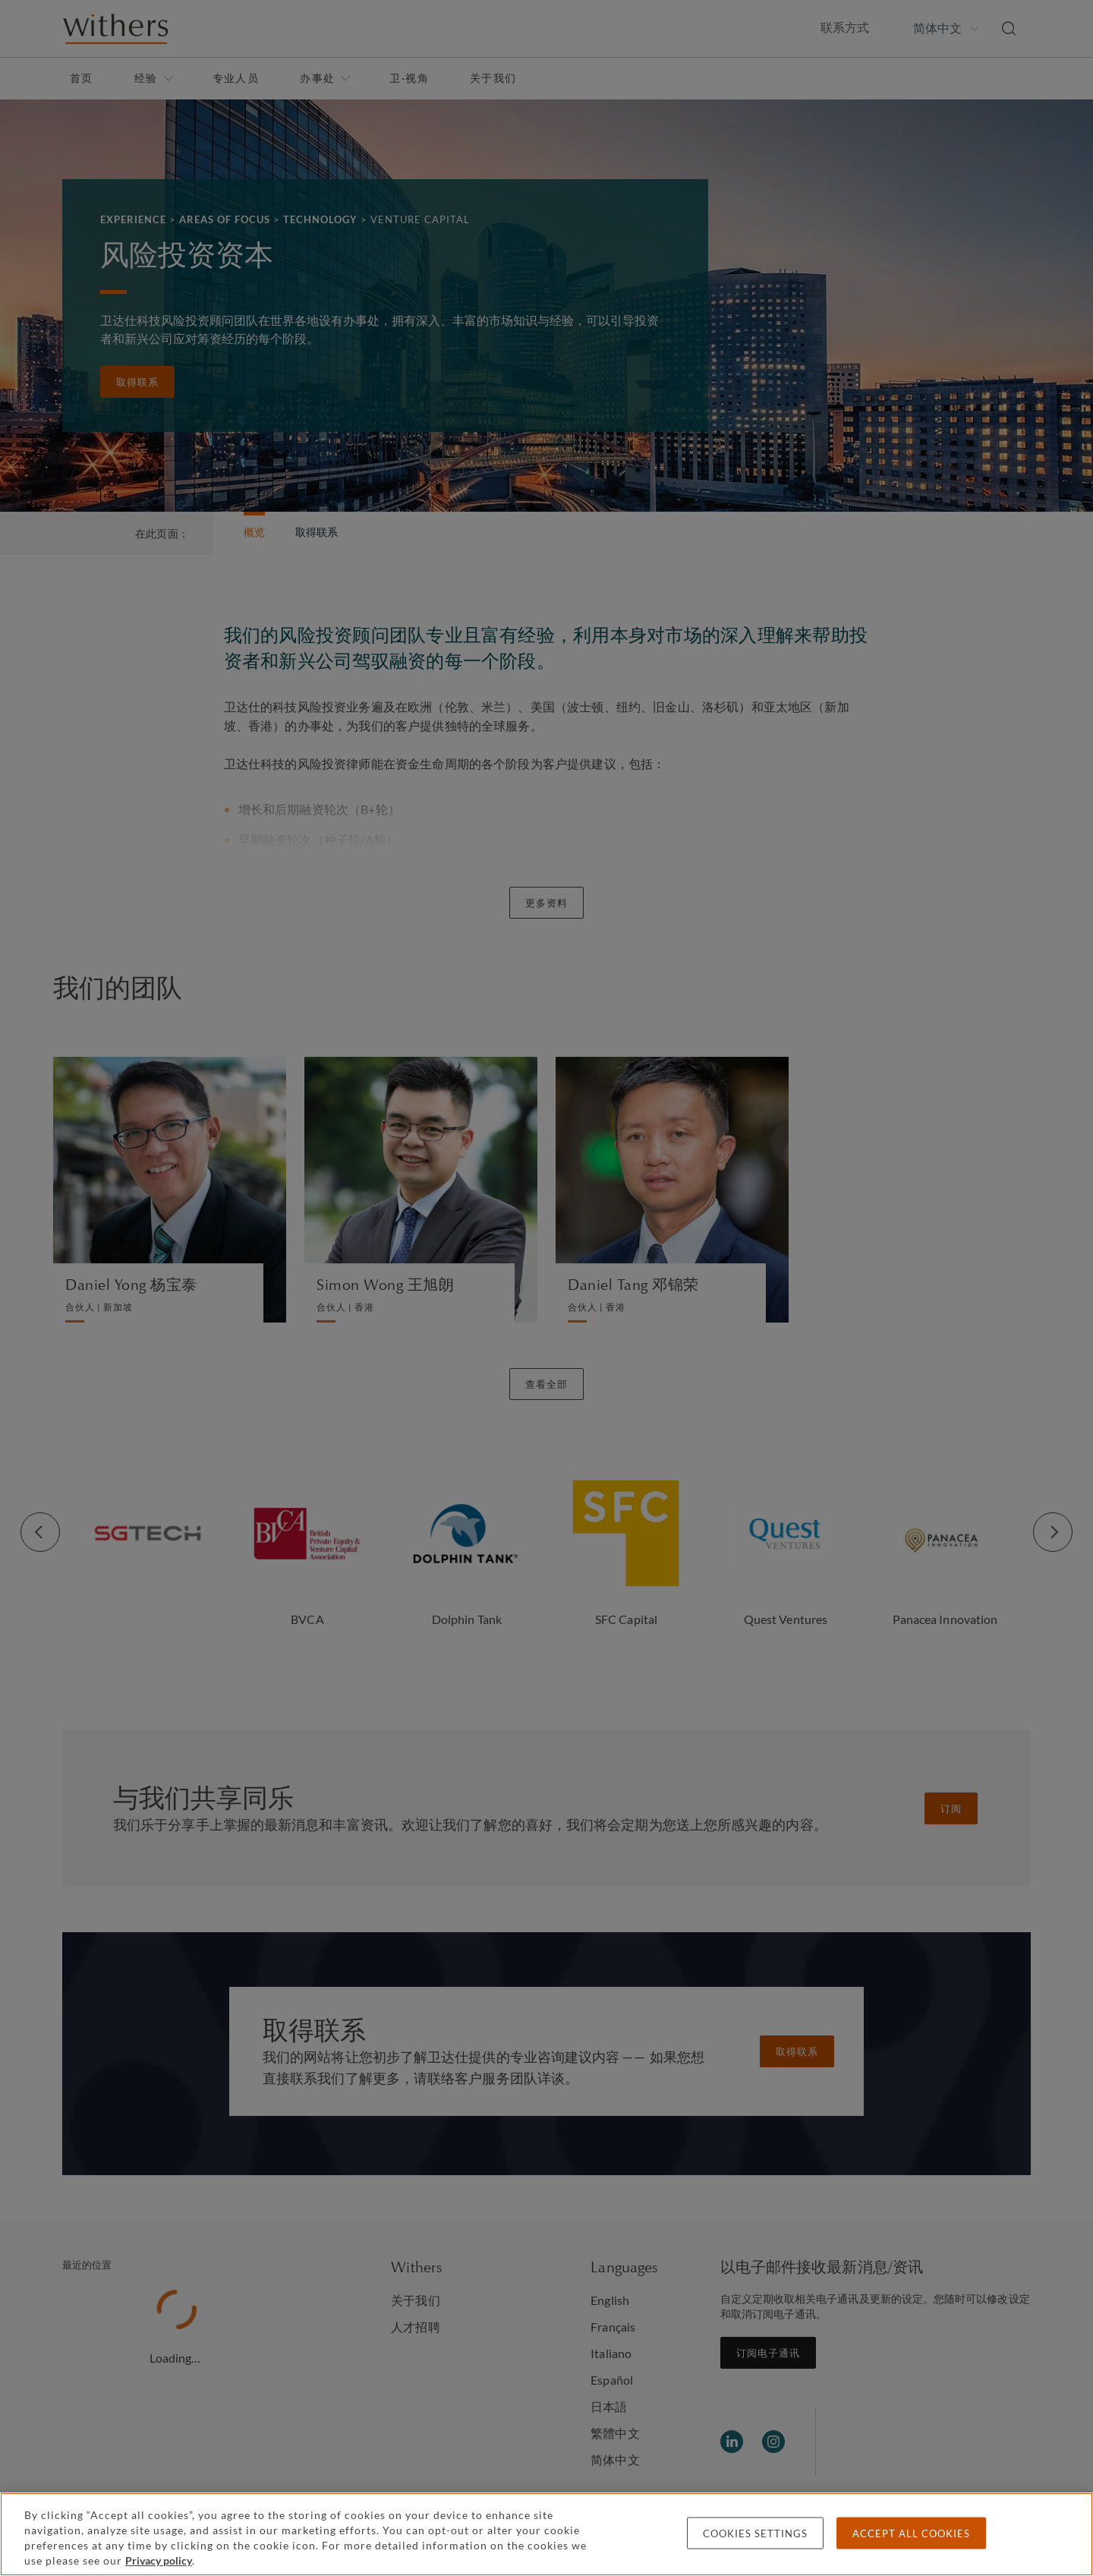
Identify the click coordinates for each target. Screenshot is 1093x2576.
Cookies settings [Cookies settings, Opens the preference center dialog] (755, 2533)
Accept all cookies (911, 2533)
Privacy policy (158, 2560)
